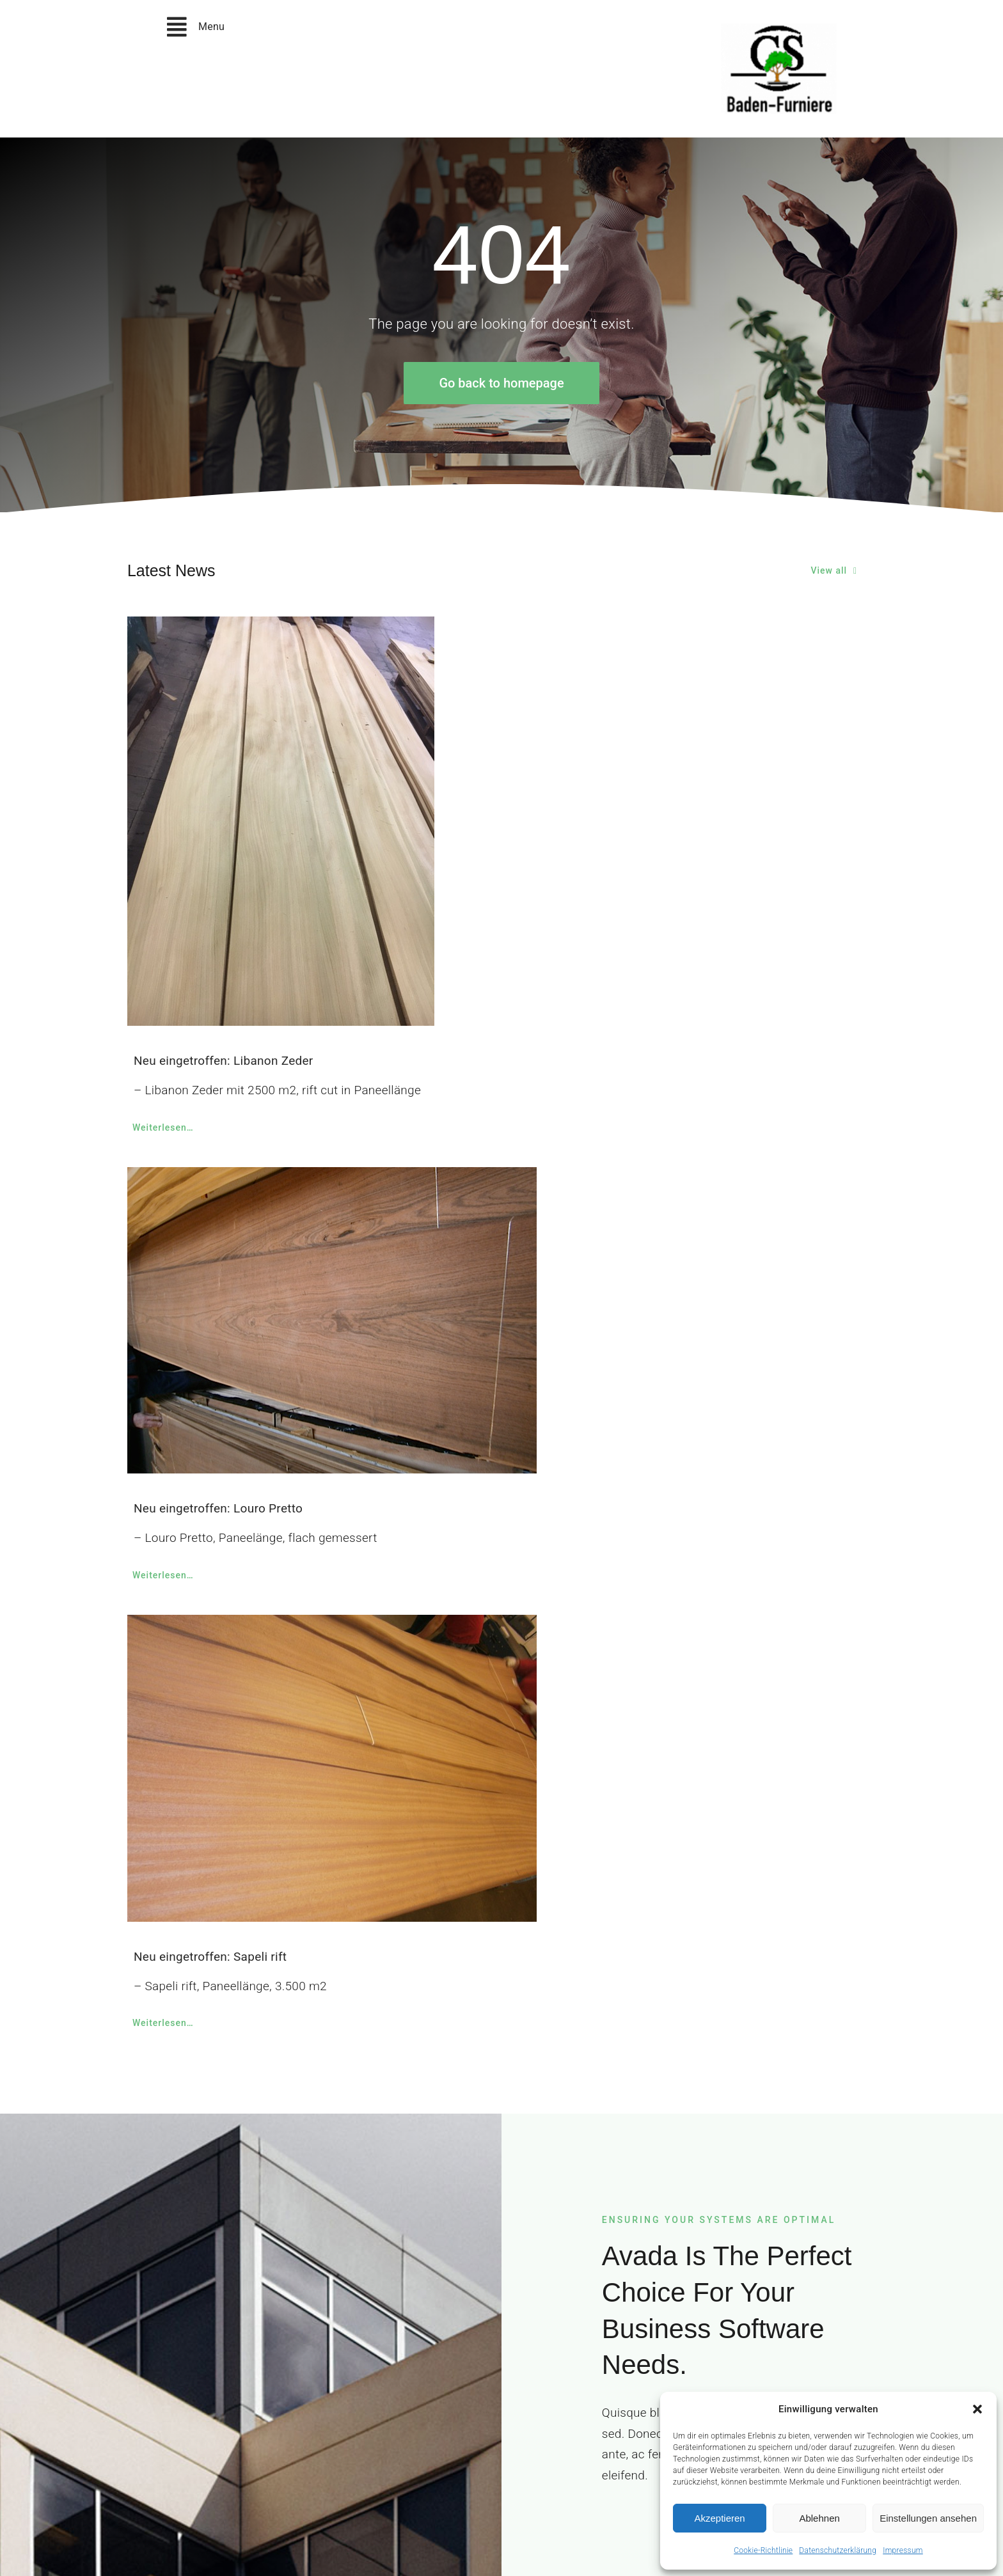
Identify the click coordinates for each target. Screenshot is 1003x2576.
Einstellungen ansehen (928, 2518)
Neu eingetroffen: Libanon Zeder (223, 1060)
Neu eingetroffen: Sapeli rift (210, 1956)
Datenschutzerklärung (837, 2550)
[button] (977, 2409)
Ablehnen (819, 2518)
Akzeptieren (719, 2518)
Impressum (903, 2550)
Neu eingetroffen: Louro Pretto (218, 1508)
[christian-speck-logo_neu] (779, 29)
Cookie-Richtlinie (763, 2550)
